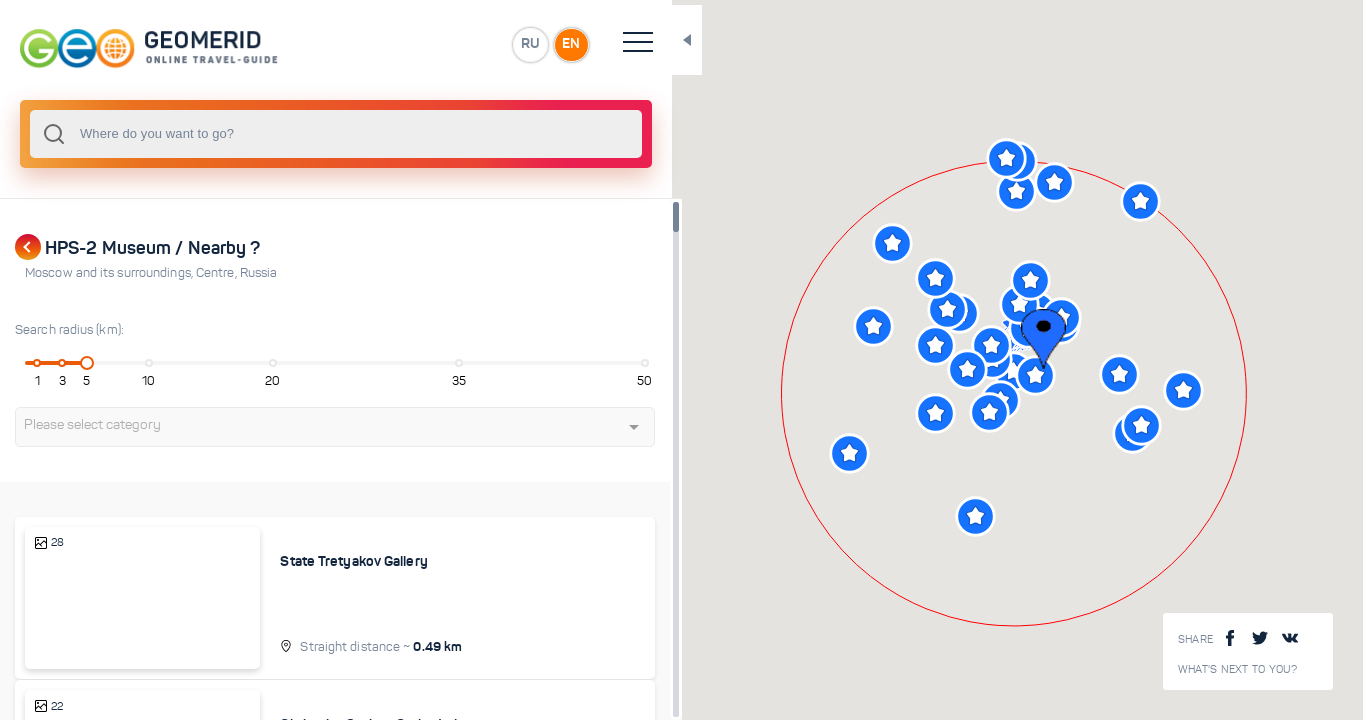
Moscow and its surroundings (110, 273)
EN (439, 44)
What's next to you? (1238, 669)
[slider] (74, 363)
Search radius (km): (69, 330)
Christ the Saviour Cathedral (318, 694)
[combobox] (270, 134)
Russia (259, 273)
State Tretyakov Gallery (303, 561)
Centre (218, 273)
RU (396, 44)
